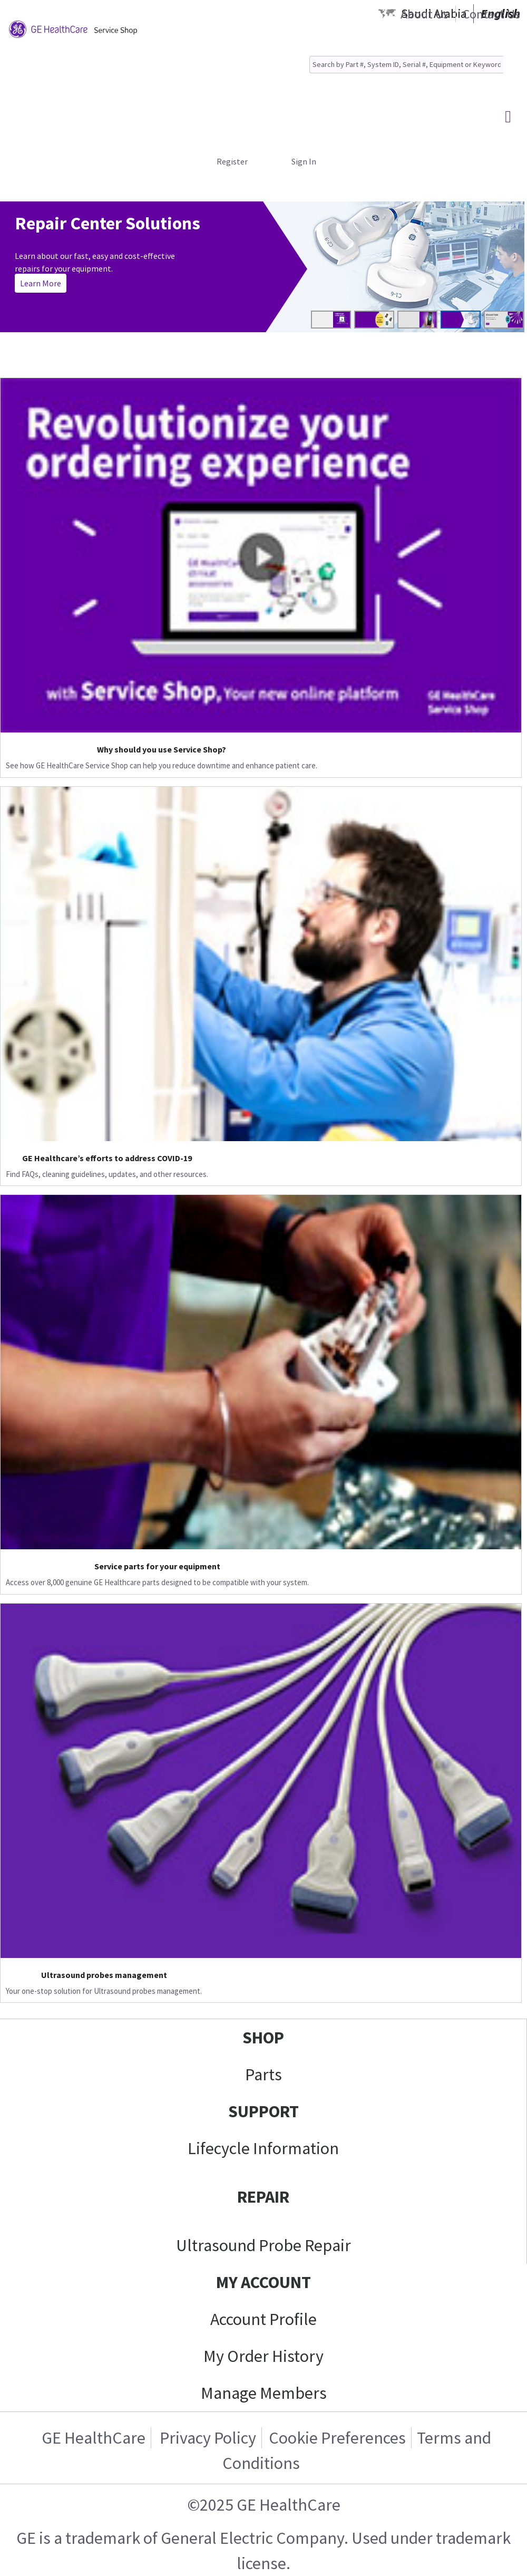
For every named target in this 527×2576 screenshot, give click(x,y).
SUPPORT (263, 2111)
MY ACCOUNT (263, 2282)
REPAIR (263, 2196)
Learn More (40, 283)
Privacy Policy (206, 2437)
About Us (424, 14)
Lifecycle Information (263, 2148)
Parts (263, 2074)
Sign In (303, 161)
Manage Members (264, 2393)
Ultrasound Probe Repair (263, 2245)
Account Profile (263, 2319)
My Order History (263, 2356)
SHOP (263, 2037)
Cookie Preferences (337, 2437)
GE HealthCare (93, 2437)
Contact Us (491, 14)
